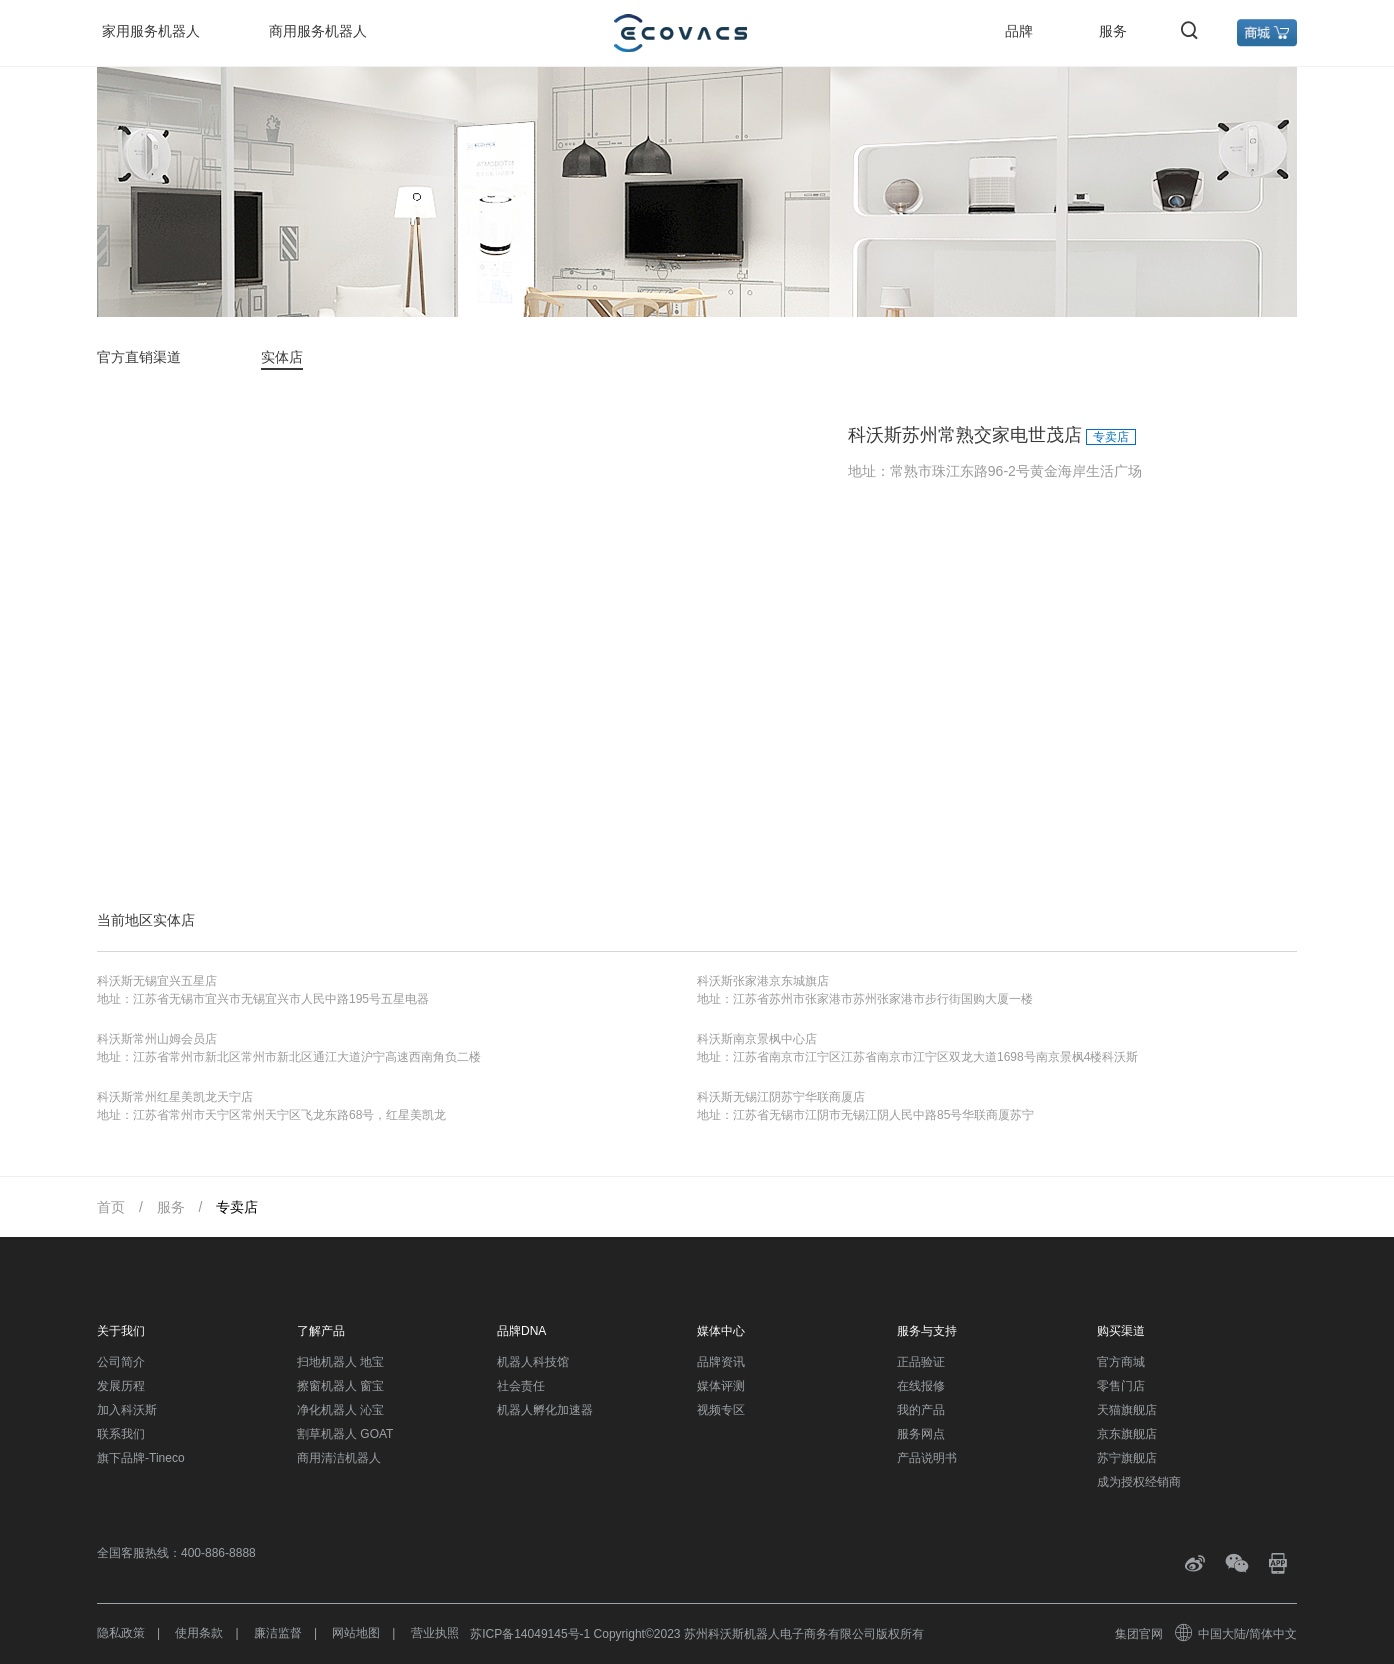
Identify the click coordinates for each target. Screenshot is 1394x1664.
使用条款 (199, 1633)
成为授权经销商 (1139, 1482)
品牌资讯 (721, 1362)
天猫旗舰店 (1127, 1410)
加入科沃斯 (127, 1410)
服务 (1113, 31)
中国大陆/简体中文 (1237, 1634)
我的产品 (921, 1410)
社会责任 (521, 1386)
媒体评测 (721, 1386)
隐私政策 (121, 1633)
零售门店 (1121, 1386)
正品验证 (921, 1362)
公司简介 (121, 1362)
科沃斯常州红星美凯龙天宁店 (175, 1097)
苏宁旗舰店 (1127, 1458)
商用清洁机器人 (339, 1458)
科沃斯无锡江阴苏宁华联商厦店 (781, 1097)
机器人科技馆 (533, 1362)
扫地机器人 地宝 (340, 1362)
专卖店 (237, 1207)
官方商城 (1121, 1362)
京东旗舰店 (1127, 1434)
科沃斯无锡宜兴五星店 (157, 981)
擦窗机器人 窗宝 (340, 1386)
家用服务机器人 (151, 31)
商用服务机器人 (318, 31)
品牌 (1019, 31)
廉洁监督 (278, 1633)
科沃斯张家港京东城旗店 (763, 981)
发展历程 (121, 1386)
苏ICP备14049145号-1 (530, 1634)
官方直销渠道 (139, 357)
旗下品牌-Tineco (141, 1458)
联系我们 (121, 1434)
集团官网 (1139, 1634)
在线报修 (921, 1386)
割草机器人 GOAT (345, 1434)
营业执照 (435, 1633)
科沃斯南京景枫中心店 (757, 1039)
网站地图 (356, 1633)
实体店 (282, 357)
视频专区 (721, 1410)
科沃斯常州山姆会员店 (157, 1039)
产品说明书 (927, 1458)
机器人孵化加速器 (545, 1410)
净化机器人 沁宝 (340, 1410)
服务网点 (921, 1434)
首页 (111, 1207)
